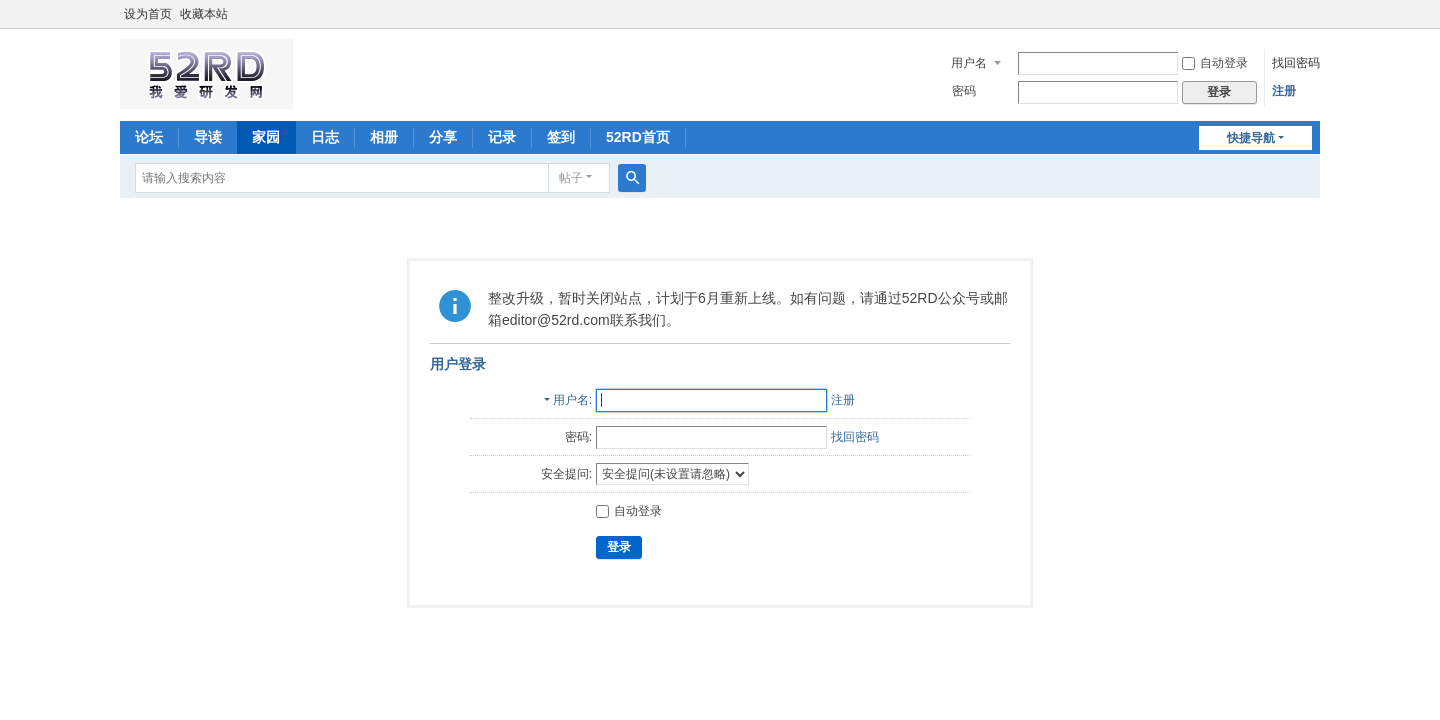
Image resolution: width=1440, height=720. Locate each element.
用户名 (969, 63)
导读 (208, 137)
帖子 (571, 178)
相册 (384, 137)
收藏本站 (204, 14)
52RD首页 (638, 137)
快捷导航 (1251, 138)
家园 (266, 137)
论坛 (149, 137)
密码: (578, 437)
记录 (502, 137)
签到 (561, 137)
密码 (964, 91)
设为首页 (148, 14)
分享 (443, 137)
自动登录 (1215, 63)
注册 (1284, 91)
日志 (325, 137)
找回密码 (1296, 63)
